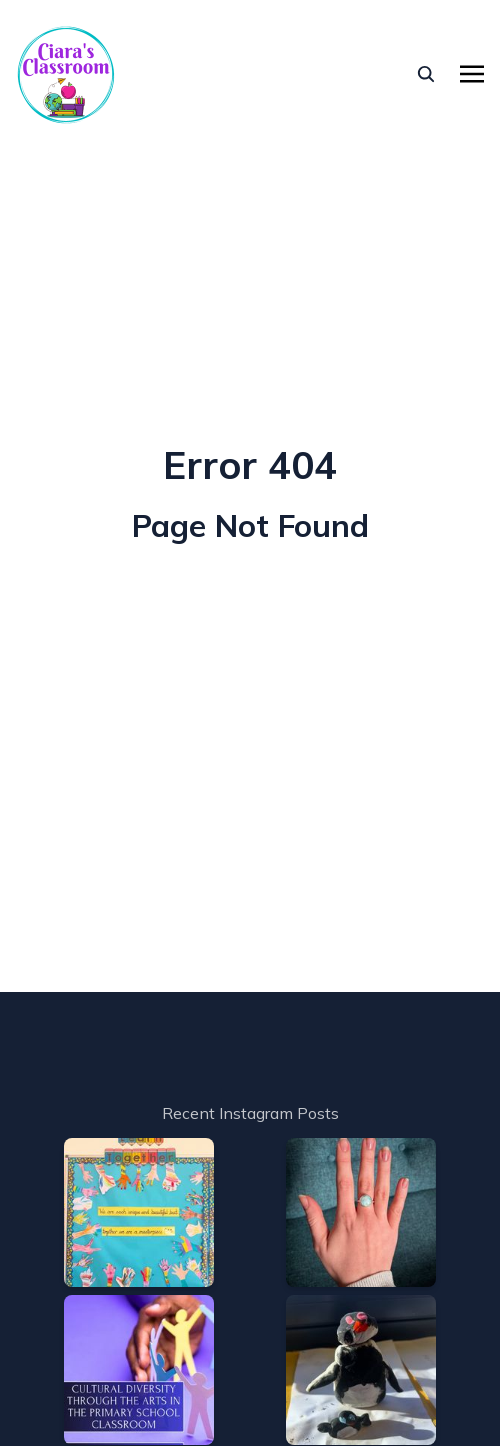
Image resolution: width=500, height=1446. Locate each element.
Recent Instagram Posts (250, 1113)
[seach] (426, 74)
